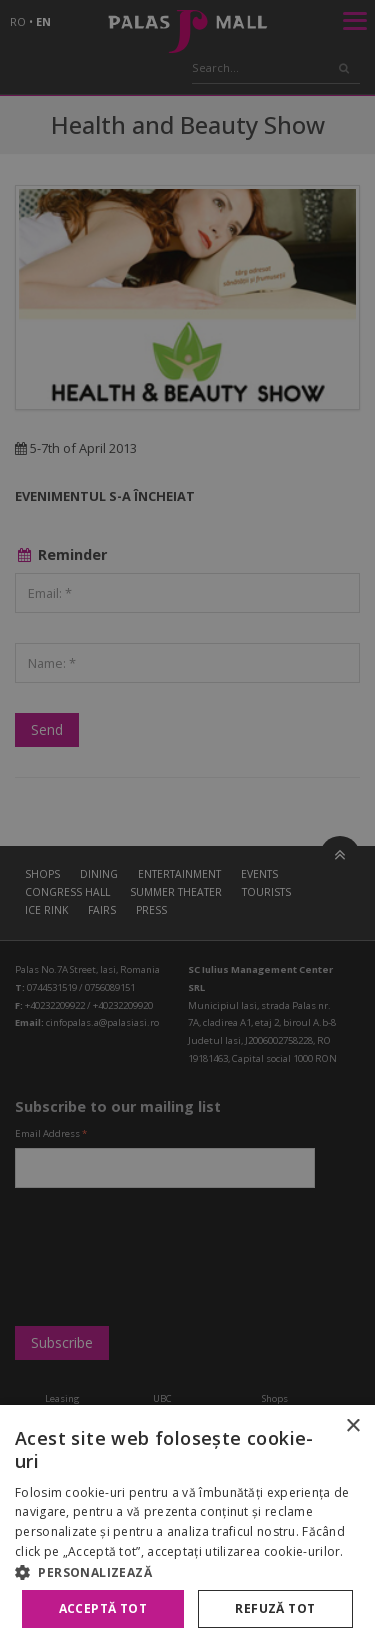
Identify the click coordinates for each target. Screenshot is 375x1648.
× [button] (352, 1426)
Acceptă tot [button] (103, 1608)
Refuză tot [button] (275, 1608)
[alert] (187, 824)
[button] (187, 1572)
